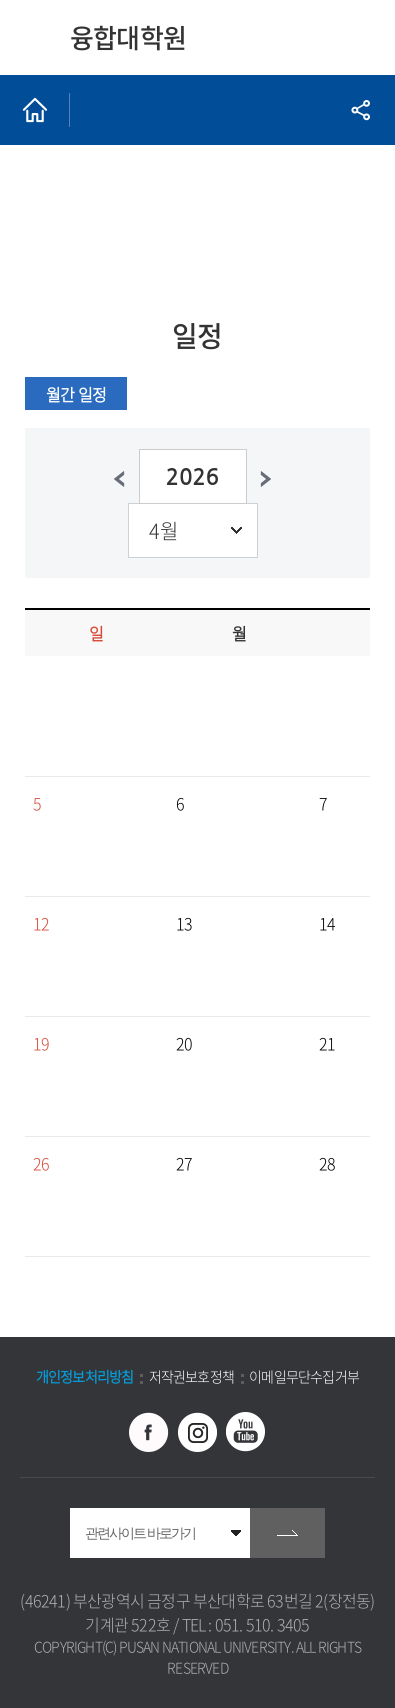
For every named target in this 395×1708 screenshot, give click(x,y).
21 (327, 1043)
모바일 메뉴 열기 (357, 37)
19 (41, 1043)
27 (184, 1163)
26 (41, 1163)
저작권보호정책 (191, 1376)
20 (184, 1043)
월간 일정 (76, 394)
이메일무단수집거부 (304, 1376)
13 (184, 923)
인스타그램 (198, 1432)
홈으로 (35, 110)
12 (41, 923)
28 (327, 1163)
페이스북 (149, 1432)
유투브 (246, 1432)
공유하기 (360, 110)
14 (327, 923)
